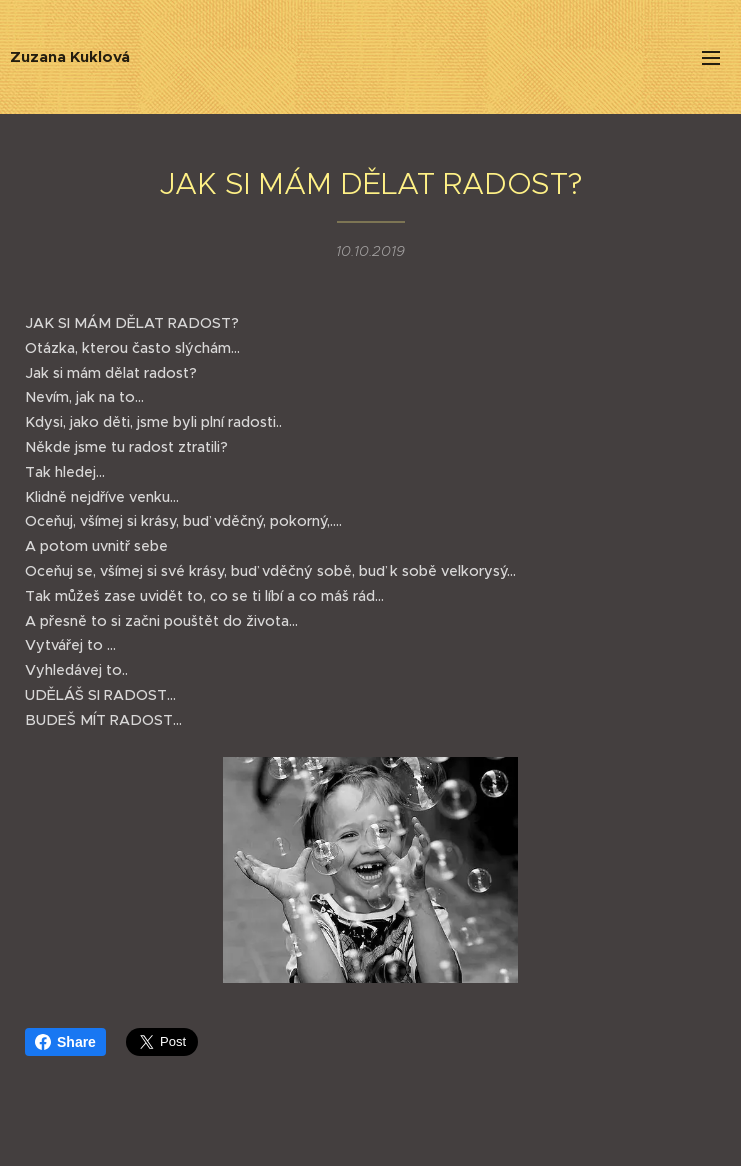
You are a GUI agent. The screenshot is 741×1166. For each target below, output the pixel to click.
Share (65, 1042)
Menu (711, 58)
